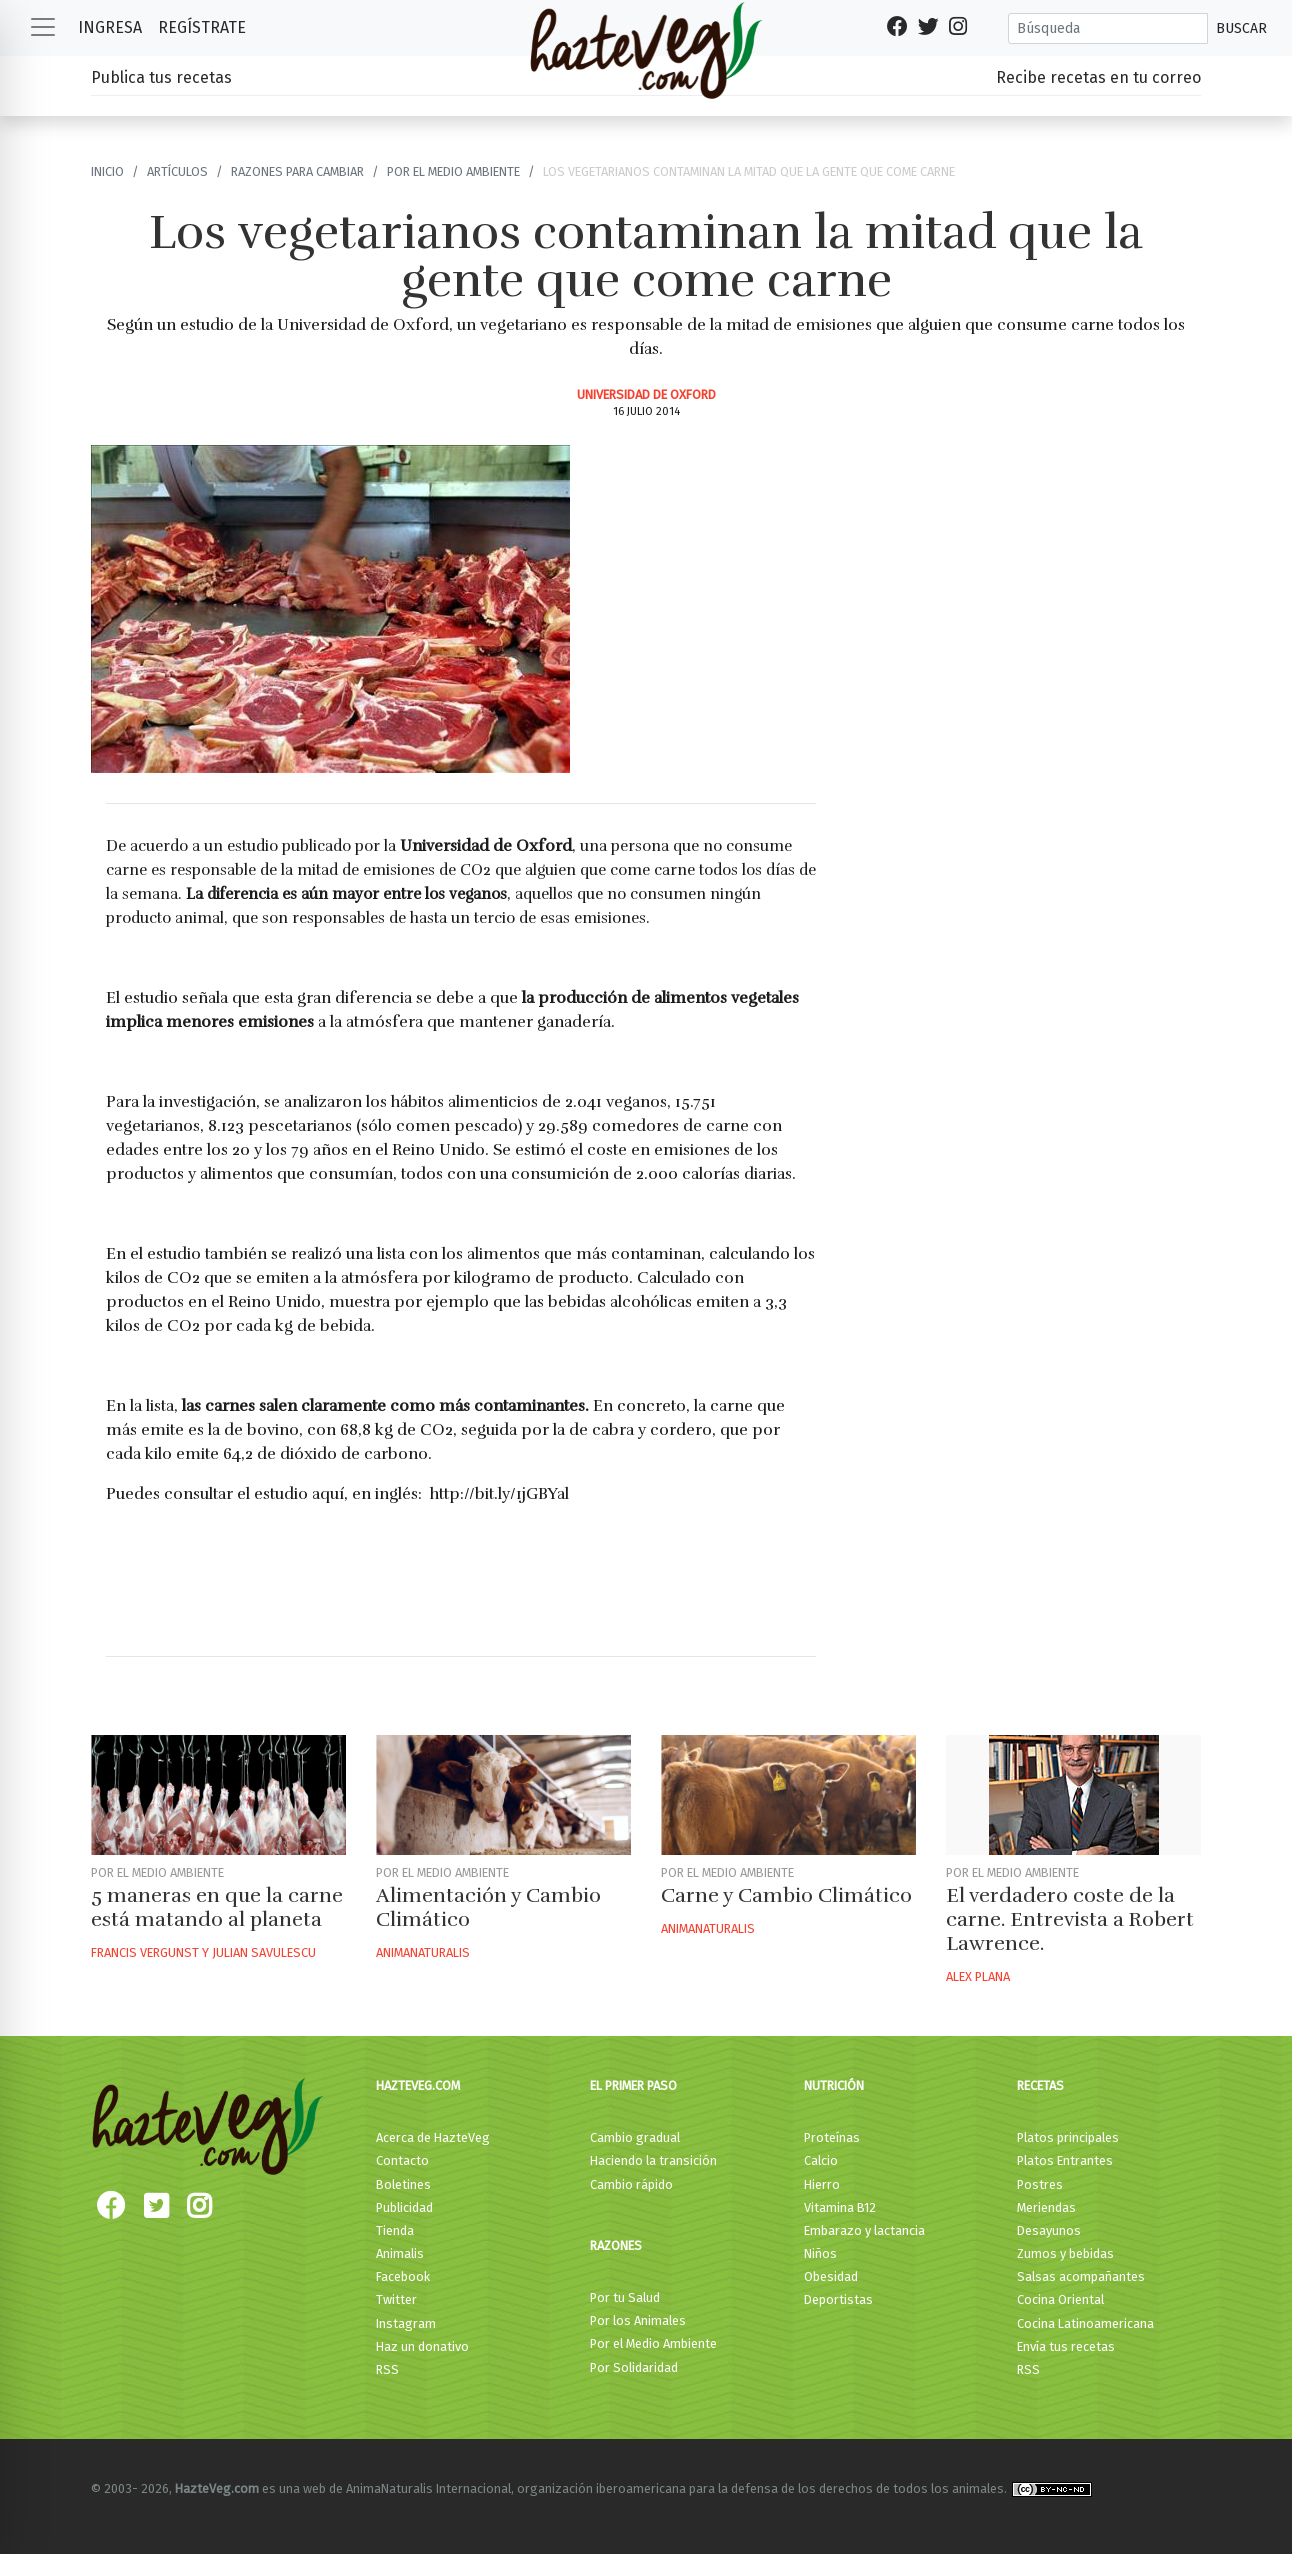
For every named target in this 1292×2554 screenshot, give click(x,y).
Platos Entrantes (1065, 2160)
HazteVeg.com (418, 2085)
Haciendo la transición (653, 2160)
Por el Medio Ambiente (653, 2343)
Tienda (395, 2230)
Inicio (107, 171)
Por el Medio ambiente (453, 171)
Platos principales (1068, 2137)
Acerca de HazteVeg (433, 2137)
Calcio (821, 2160)
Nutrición (834, 2085)
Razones (616, 2245)
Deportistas (838, 2299)
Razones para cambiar (297, 171)
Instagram (406, 2323)
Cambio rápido (631, 2184)
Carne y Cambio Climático (786, 1895)
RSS (387, 2369)
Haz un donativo (422, 2346)
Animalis (400, 2253)
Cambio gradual (635, 2137)
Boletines (403, 2184)
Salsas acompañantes (1081, 2276)
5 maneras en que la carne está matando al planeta (217, 1907)
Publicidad (404, 2207)
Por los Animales (638, 2320)
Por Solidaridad (634, 2367)
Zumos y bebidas (1065, 2253)
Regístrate (202, 27)
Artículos (177, 171)
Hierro (822, 2184)
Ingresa (110, 27)
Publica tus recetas (161, 77)
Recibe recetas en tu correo (1098, 77)
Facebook (403, 2276)
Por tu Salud (625, 2297)
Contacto (402, 2160)
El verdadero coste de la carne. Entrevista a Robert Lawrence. (1070, 1919)
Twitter (396, 2299)
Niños (820, 2253)
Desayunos (1049, 2230)
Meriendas (1046, 2207)
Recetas (1040, 2085)
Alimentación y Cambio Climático (488, 1907)
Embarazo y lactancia (864, 2230)
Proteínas (832, 2137)
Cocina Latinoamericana (1085, 2323)
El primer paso (633, 2085)
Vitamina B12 (840, 2207)
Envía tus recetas (1066, 2346)
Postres (1040, 2184)
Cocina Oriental (1060, 2299)
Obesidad (831, 2276)
